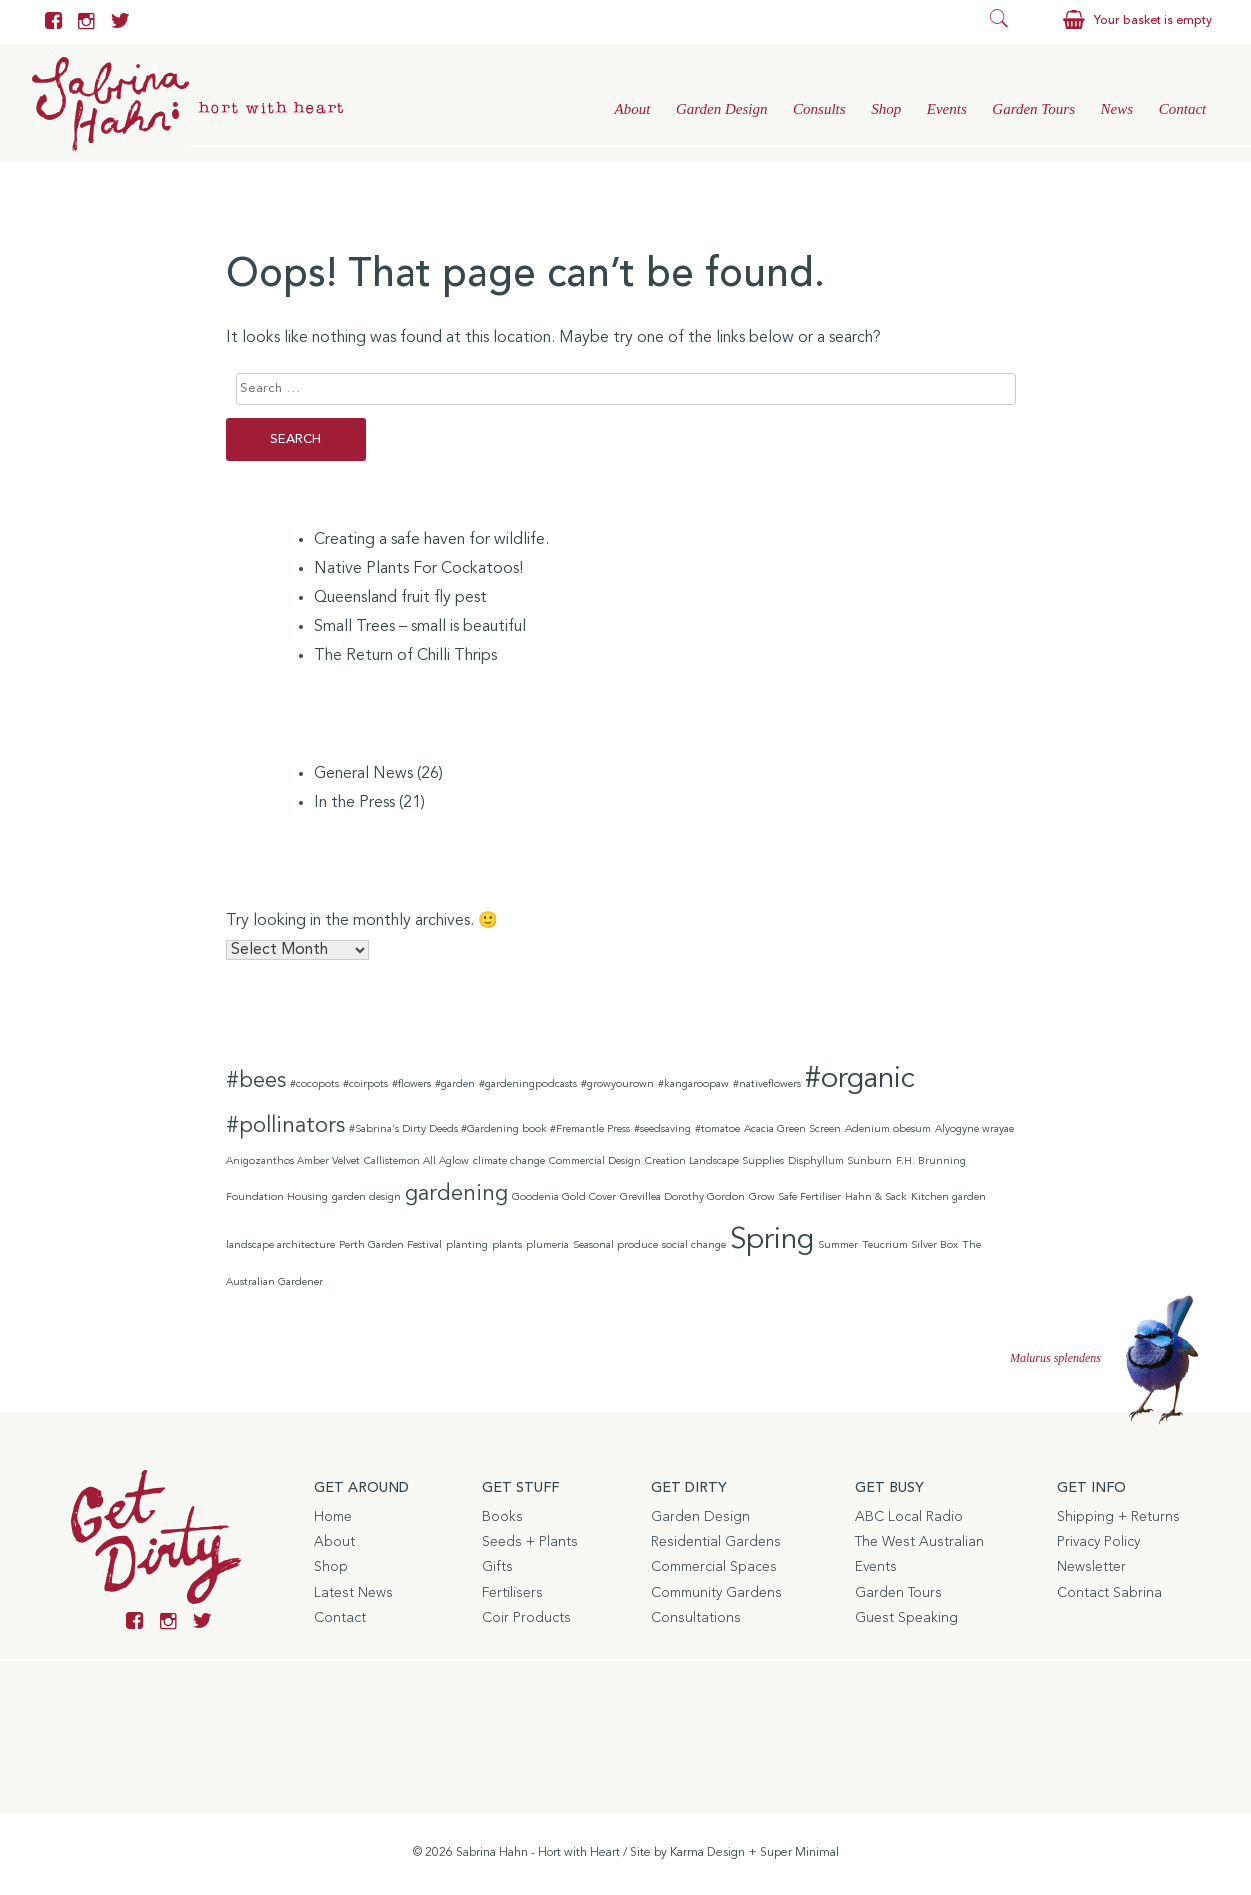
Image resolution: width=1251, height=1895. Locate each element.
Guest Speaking (906, 1618)
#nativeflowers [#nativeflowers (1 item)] (767, 1084)
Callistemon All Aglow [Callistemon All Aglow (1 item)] (416, 1161)
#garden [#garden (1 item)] (455, 1084)
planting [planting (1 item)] (467, 1245)
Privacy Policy (1098, 1542)
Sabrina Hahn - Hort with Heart (538, 1853)
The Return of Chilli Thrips (405, 656)
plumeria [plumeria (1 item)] (547, 1245)
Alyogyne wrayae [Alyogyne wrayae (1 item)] (974, 1129)
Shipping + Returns (1118, 1517)
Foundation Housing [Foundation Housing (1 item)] (277, 1197)
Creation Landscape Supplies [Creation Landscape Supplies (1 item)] (714, 1161)
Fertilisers (512, 1593)
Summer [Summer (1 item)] (838, 1245)
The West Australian (919, 1542)
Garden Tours (1033, 109)
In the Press (354, 803)
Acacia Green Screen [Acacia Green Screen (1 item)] (792, 1129)
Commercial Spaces (714, 1567)
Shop (886, 109)
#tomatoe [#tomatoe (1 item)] (717, 1129)
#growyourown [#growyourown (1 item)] (617, 1084)
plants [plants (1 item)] (507, 1245)
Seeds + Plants (530, 1542)
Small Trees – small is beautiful (420, 627)
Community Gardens (716, 1593)
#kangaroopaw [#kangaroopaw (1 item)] (693, 1084)
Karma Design (707, 1853)
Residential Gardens (716, 1542)
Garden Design (722, 109)
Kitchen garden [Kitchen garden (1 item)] (948, 1197)
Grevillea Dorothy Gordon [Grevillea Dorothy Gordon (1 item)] (682, 1197)
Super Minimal (799, 1853)
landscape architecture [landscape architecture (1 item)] (280, 1245)
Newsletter (1091, 1567)
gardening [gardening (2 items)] (456, 1194)
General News (363, 774)
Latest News (353, 1593)
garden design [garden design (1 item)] (366, 1197)
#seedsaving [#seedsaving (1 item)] (662, 1129)
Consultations (696, 1618)
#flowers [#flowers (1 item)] (411, 1084)
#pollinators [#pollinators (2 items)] (285, 1126)
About (632, 109)
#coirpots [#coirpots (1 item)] (365, 1084)
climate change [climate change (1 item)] (509, 1161)
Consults (819, 109)
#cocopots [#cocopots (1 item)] (314, 1084)
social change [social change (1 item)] (694, 1245)
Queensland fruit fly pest (400, 598)
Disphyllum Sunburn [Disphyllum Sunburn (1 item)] (840, 1161)
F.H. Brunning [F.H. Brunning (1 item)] (931, 1161)
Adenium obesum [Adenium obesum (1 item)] (888, 1129)
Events (947, 109)
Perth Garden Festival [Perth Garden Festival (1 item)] (390, 1245)
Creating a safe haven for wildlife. (431, 540)
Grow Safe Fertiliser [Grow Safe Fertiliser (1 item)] (795, 1197)
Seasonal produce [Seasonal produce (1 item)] (615, 1245)
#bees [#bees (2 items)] (256, 1081)
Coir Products (526, 1618)
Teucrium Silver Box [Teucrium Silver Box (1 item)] (910, 1245)
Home (333, 1517)
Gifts (497, 1567)
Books (502, 1517)
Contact (1183, 109)
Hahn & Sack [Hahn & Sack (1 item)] (876, 1197)
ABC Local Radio (909, 1517)
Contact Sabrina (1109, 1593)
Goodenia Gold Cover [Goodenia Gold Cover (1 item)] (564, 1197)
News (1117, 109)
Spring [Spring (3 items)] (772, 1240)
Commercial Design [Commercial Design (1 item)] (595, 1161)
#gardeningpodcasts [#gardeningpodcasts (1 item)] (528, 1084)
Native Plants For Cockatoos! (418, 569)
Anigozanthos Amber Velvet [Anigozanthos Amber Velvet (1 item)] (293, 1161)
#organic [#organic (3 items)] (860, 1079)
